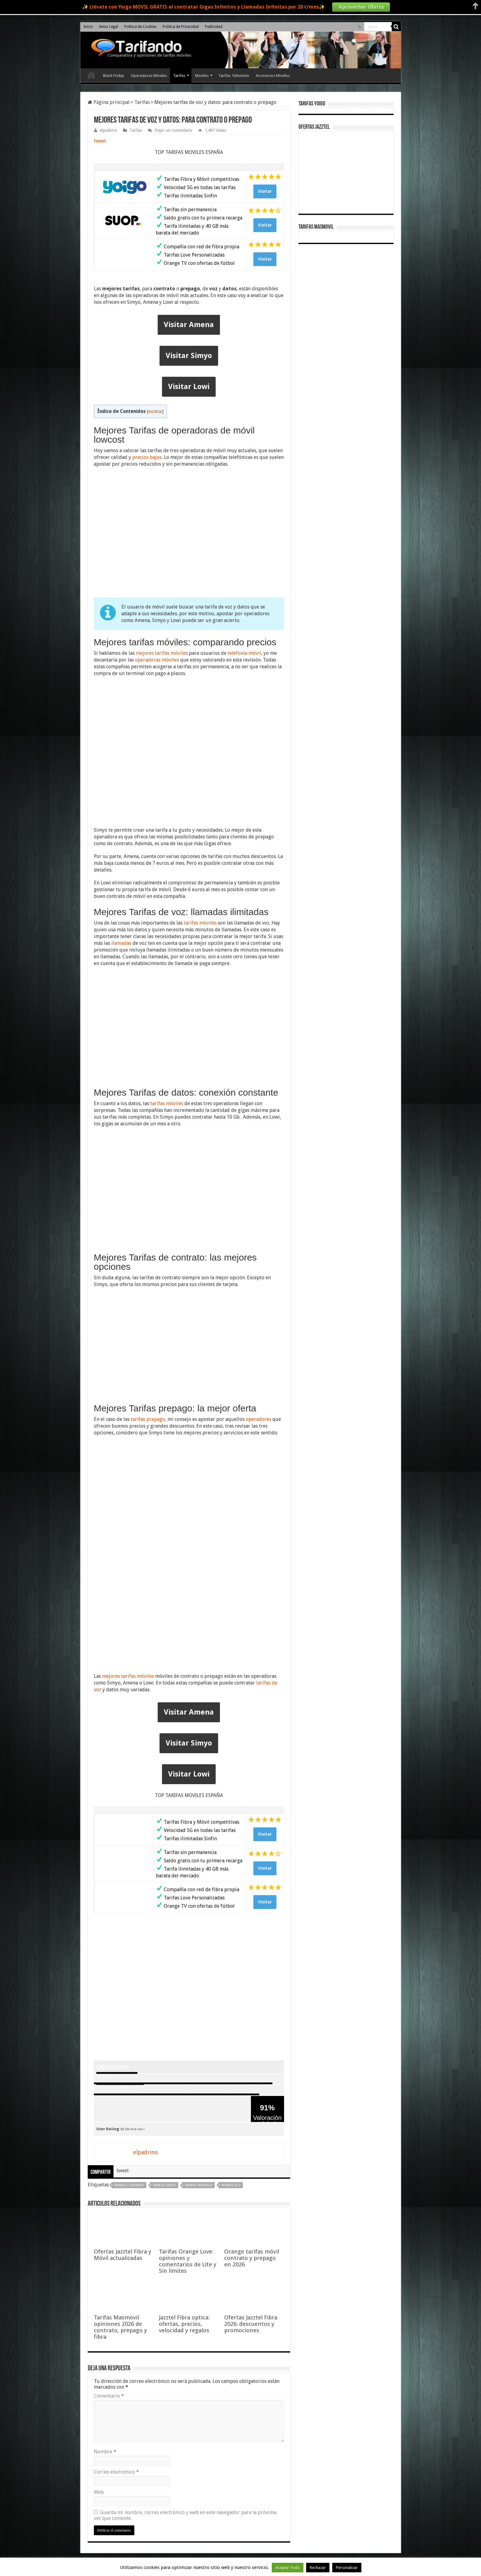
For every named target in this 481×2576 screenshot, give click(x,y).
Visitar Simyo (189, 355)
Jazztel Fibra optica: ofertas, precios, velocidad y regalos (184, 2324)
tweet (100, 141)
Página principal (109, 102)
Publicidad (213, 27)
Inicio (88, 27)
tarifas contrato (129, 2185)
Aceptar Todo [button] (287, 2567)
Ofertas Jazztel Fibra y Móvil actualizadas (122, 2254)
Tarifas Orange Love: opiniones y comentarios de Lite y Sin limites (187, 2261)
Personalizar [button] (347, 2567)
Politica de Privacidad (181, 27)
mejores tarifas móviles (162, 653)
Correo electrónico (116, 2472)
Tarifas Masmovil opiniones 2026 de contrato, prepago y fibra (120, 2327)
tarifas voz (231, 2185)
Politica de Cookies (140, 27)
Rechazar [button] (318, 2567)
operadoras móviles (157, 660)
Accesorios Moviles (273, 75)
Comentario (109, 2396)
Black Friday (113, 75)
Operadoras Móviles (149, 75)
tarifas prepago (148, 1419)
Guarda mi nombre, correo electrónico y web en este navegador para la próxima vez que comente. (185, 2515)
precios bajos (147, 457)
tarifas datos (164, 2185)
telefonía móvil (244, 653)
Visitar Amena (189, 324)
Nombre (105, 2452)
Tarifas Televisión (233, 75)
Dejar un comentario (173, 130)
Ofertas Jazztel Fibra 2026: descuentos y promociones (250, 2324)
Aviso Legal (108, 27)
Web (99, 2492)
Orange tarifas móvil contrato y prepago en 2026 (251, 2258)
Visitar (265, 191)
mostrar (155, 411)
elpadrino (108, 130)
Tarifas (179, 75)
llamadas (121, 943)
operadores (258, 1419)
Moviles (202, 75)
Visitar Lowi (189, 386)
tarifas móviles (200, 923)
